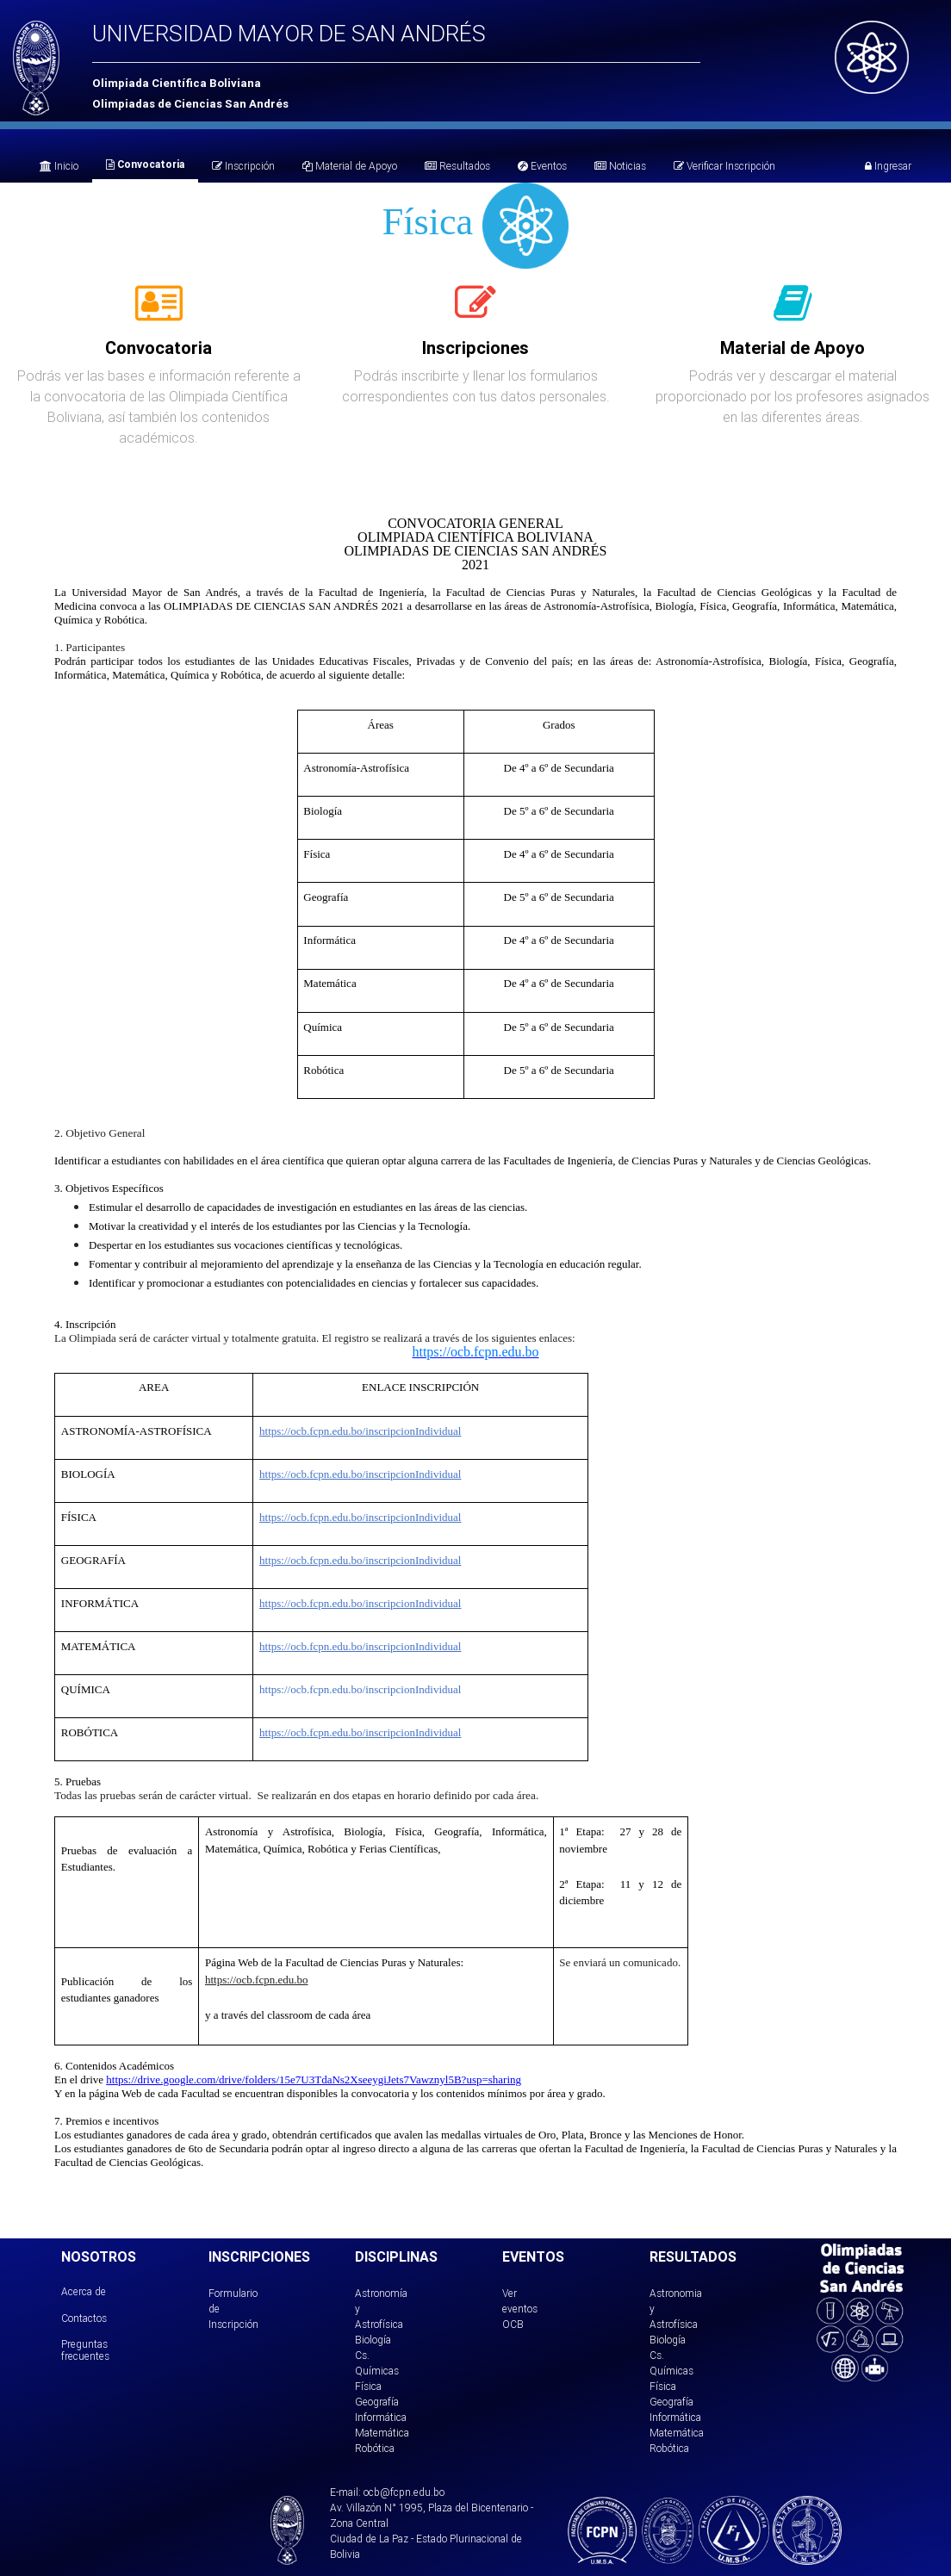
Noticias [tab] (620, 165)
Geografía (377, 2401)
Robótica (375, 2448)
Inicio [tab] (59, 165)
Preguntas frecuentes (85, 2349)
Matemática (382, 2432)
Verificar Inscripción (724, 165)
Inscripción (243, 165)
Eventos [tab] (542, 165)
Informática (381, 2417)
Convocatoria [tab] (145, 164)
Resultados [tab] (457, 165)
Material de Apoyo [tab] (349, 165)
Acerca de (83, 2291)
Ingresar (888, 165)
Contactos (84, 2318)
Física (368, 2386)
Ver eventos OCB (520, 2309)
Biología (373, 2339)
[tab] (159, 312)
